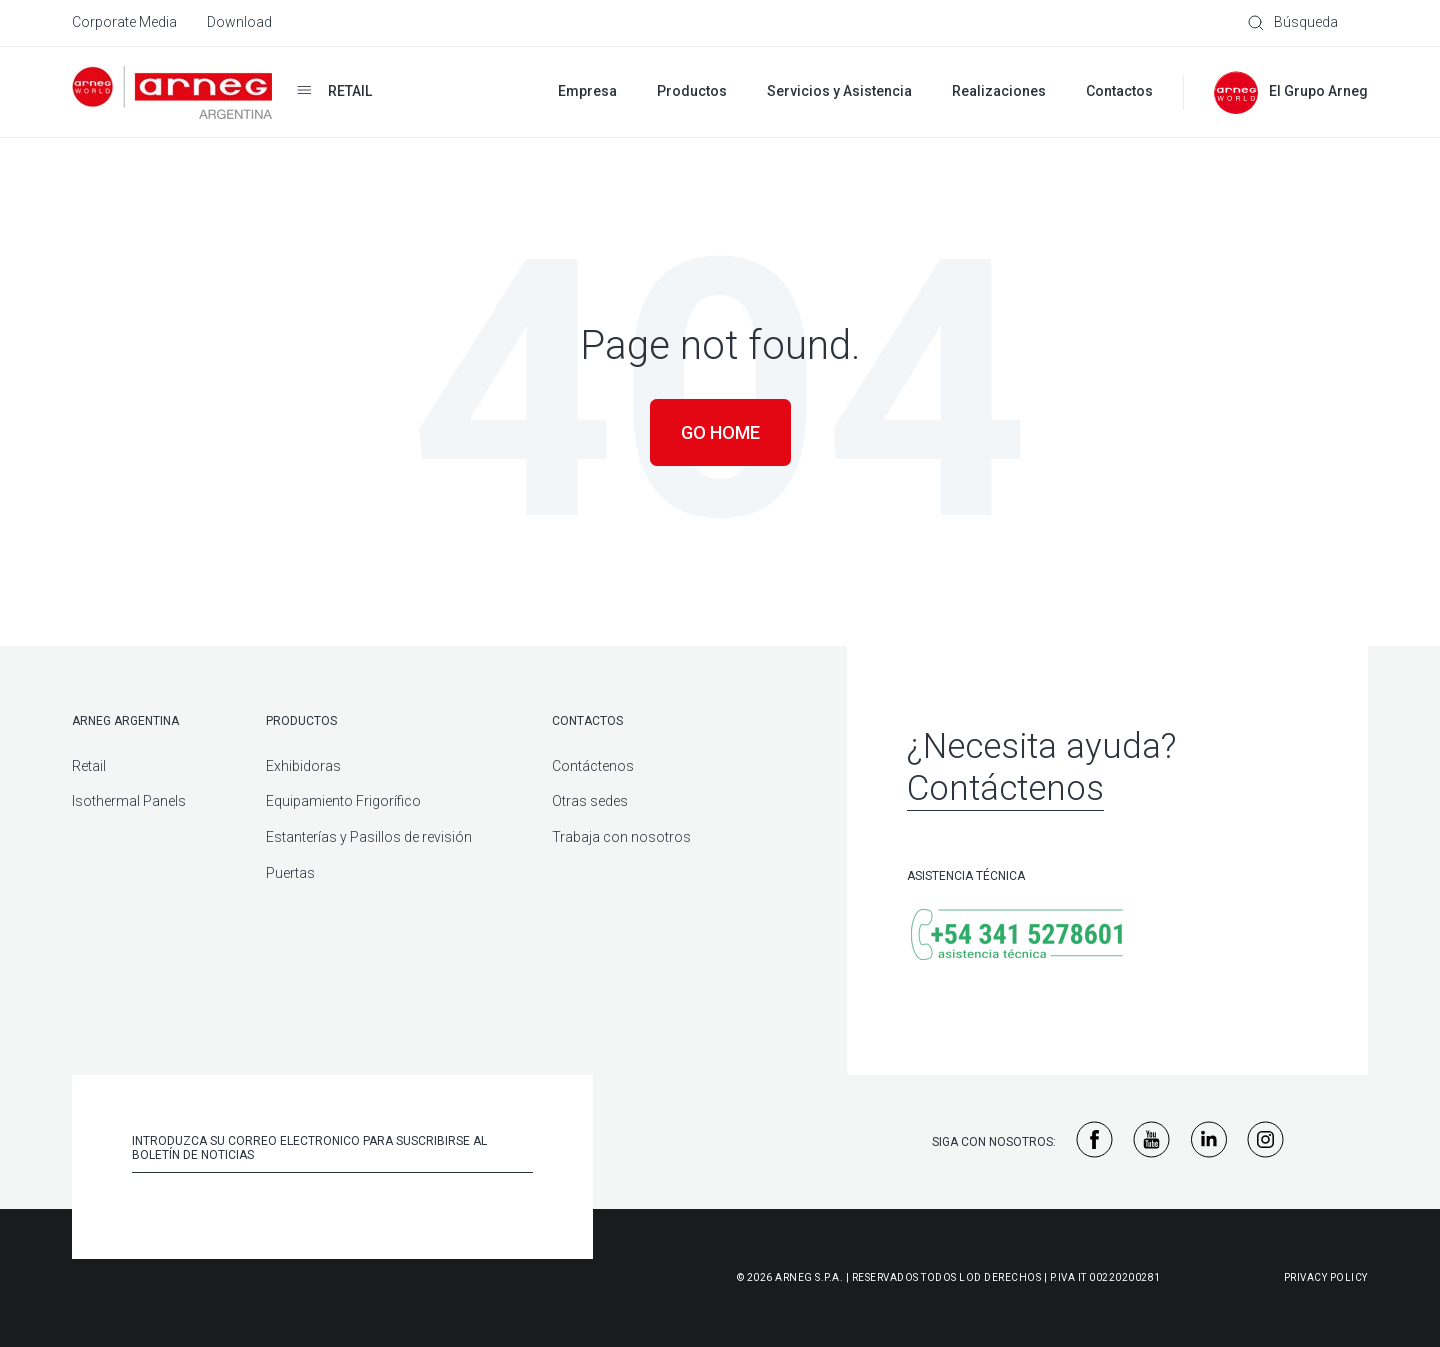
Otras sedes (590, 801)
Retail (89, 766)
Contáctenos (593, 766)
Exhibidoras (303, 766)
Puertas (290, 873)
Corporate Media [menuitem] (124, 22)
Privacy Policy (1326, 1277)
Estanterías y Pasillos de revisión (369, 837)
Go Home (720, 432)
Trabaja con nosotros (621, 837)
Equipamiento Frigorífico (343, 801)
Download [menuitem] (239, 22)
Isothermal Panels (129, 801)
